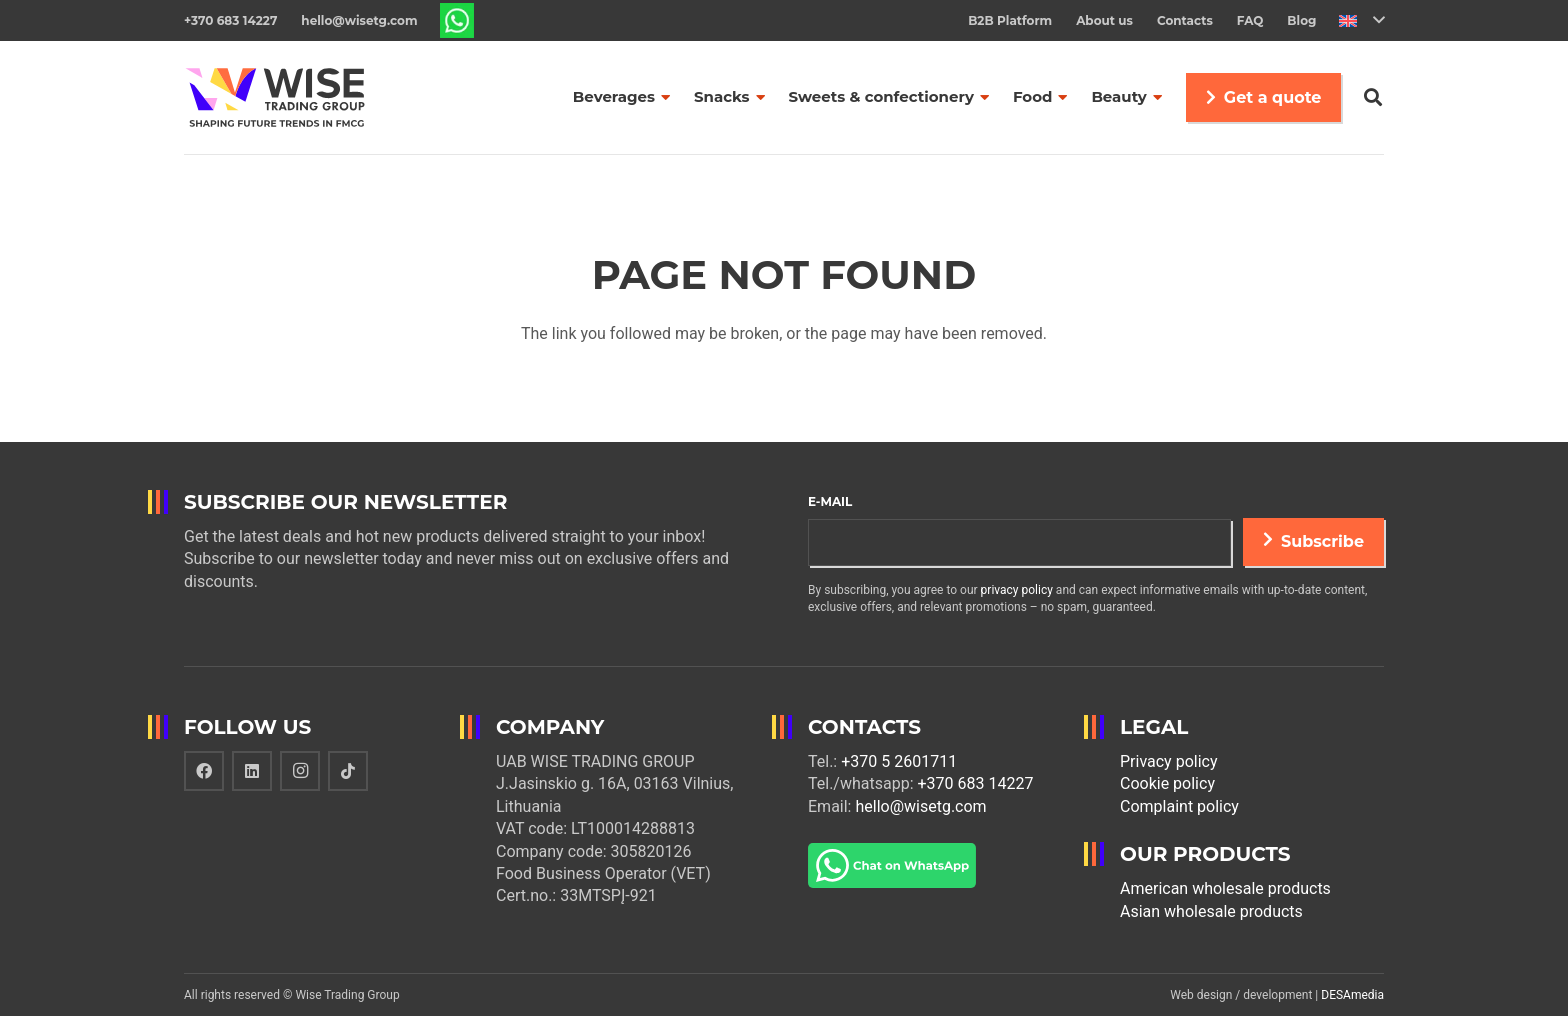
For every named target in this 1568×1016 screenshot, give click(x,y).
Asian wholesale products (1211, 911)
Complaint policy (1179, 806)
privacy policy (1017, 590)
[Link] (457, 20)
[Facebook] (204, 771)
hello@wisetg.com (920, 806)
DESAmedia (1352, 995)
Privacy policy (1169, 761)
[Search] (1373, 97)
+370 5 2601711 (899, 761)
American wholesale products (1225, 888)
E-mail (830, 501)
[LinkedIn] (252, 771)
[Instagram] (300, 771)
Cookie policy (1167, 783)
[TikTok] (348, 771)
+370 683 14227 (976, 783)
